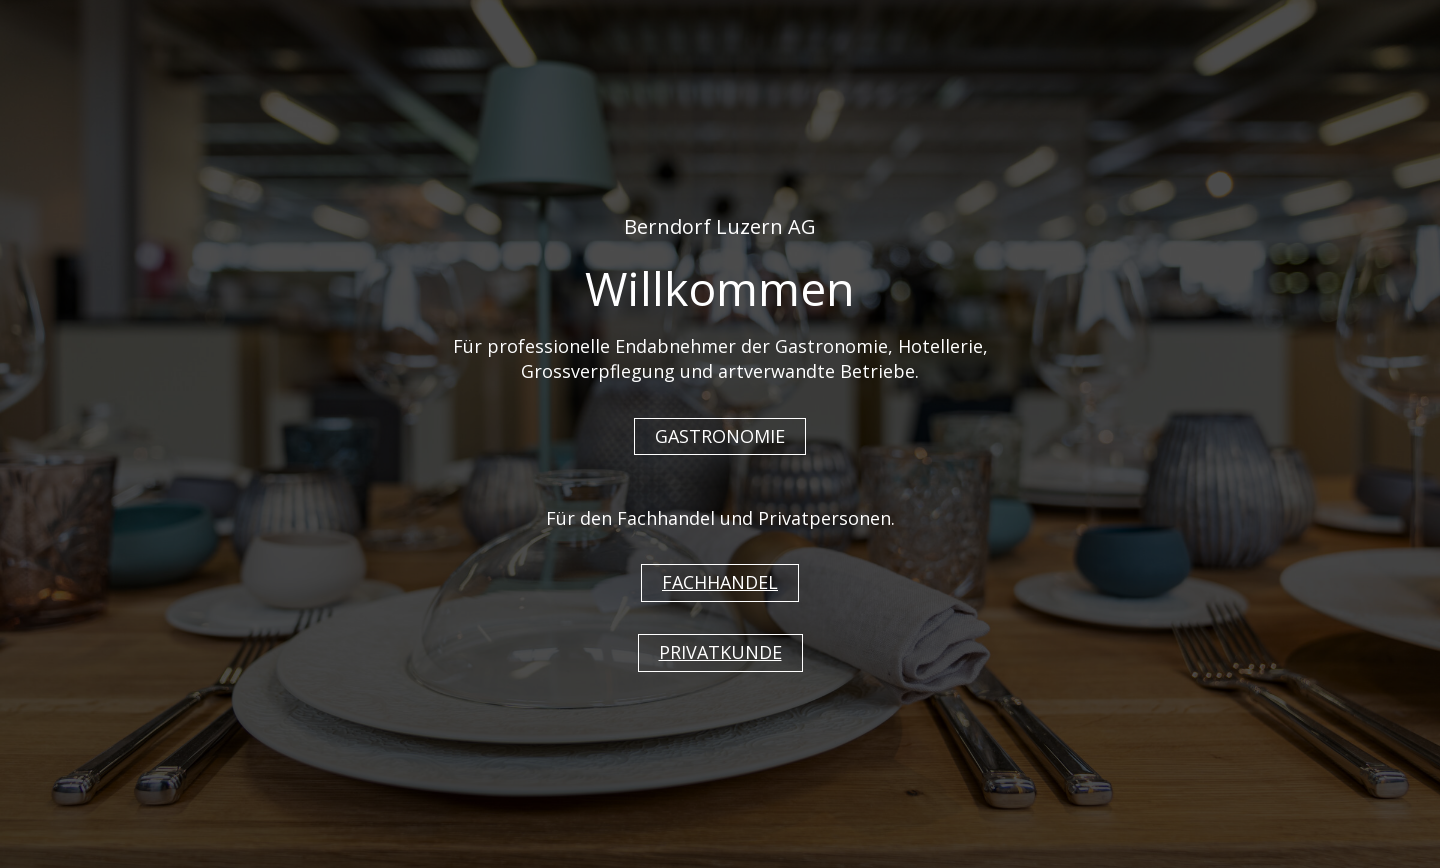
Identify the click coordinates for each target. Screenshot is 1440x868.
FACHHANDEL (720, 582)
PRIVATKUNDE (720, 652)
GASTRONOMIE (720, 436)
